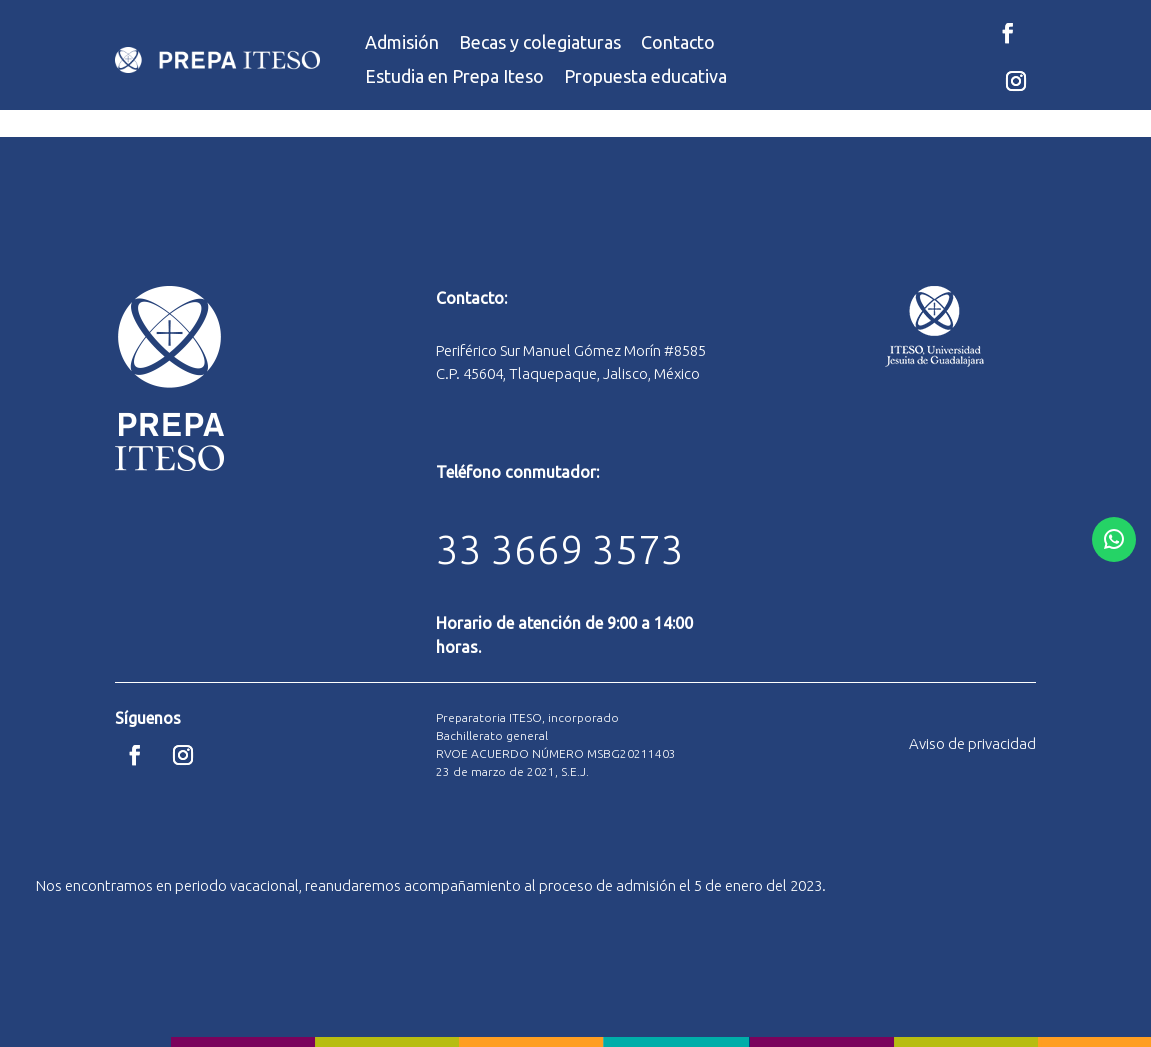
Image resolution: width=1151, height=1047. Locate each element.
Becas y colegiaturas (540, 42)
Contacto (678, 42)
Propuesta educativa (645, 76)
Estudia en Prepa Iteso (454, 76)
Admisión (402, 42)
